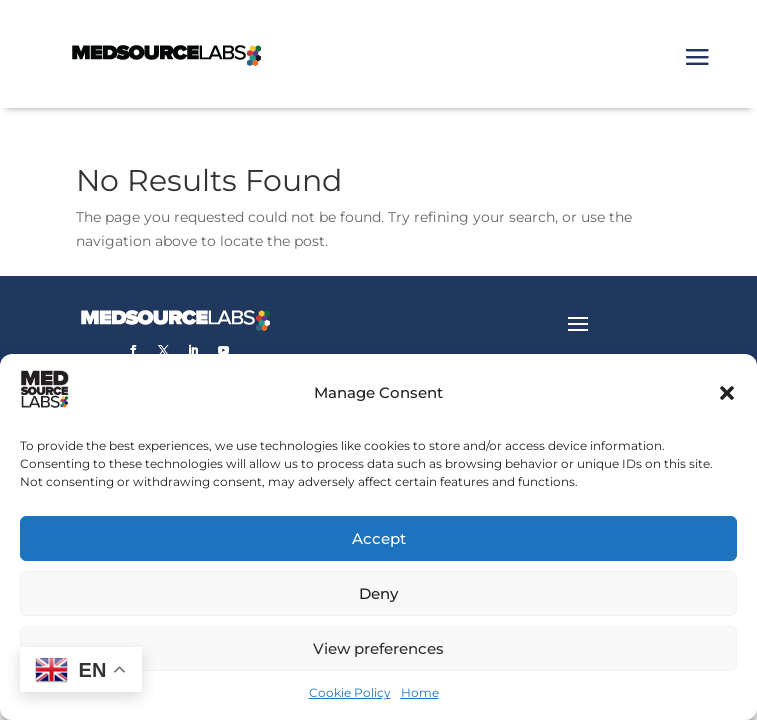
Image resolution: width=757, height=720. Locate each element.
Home (420, 692)
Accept (379, 538)
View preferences (378, 648)
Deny (378, 593)
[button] (727, 393)
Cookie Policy (350, 692)
